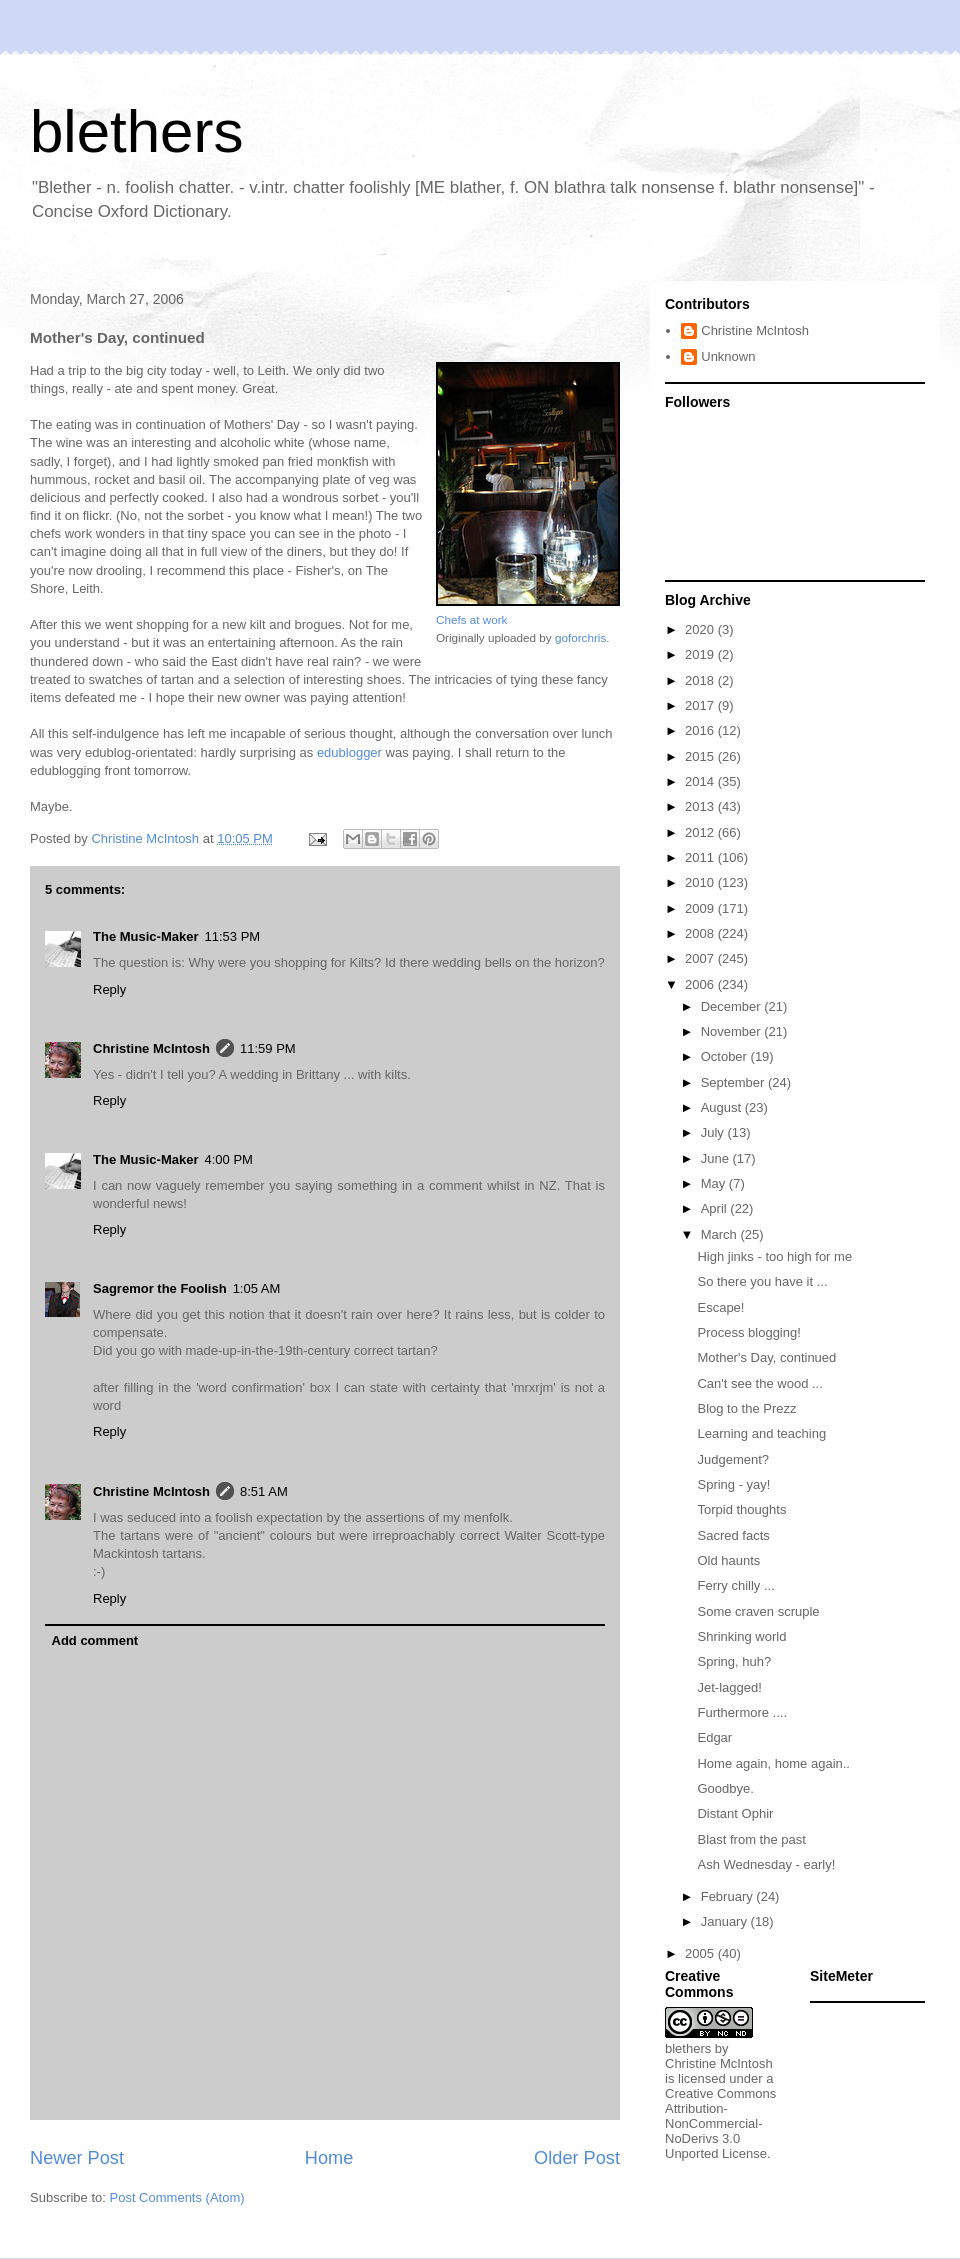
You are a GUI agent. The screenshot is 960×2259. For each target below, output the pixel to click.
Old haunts (728, 1560)
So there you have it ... (762, 1281)
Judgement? (733, 1459)
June (717, 1158)
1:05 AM (257, 1288)
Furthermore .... (742, 1712)
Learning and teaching (761, 1433)
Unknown (728, 356)
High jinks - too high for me (774, 1256)
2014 (701, 781)
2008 (701, 933)
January (726, 1921)
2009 (701, 908)
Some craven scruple (758, 1611)
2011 (701, 857)
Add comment (95, 1640)
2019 (701, 654)
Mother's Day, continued (766, 1357)
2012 (701, 832)
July (714, 1132)
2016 (701, 730)
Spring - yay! (733, 1484)
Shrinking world (741, 1636)
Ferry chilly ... (735, 1585)
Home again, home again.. (773, 1763)
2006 (701, 984)
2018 (701, 680)
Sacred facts (733, 1535)
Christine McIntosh (151, 1048)
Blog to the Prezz (746, 1408)
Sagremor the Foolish (160, 1288)
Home (329, 2158)
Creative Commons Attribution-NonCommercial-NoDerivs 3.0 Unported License (720, 2123)
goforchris (580, 637)
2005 (701, 1953)
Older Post (577, 2158)
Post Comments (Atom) (177, 2197)
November (733, 1031)
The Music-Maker (145, 936)
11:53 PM (232, 936)
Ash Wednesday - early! (766, 1864)
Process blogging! (748, 1332)
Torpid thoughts (741, 1509)
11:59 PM (268, 1048)
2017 (701, 705)
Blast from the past (751, 1839)
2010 (701, 882)
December (733, 1006)
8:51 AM (264, 1491)
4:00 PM (228, 1159)
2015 (701, 756)
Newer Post (77, 2158)
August (723, 1107)
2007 (701, 958)
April (716, 1208)
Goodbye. (725, 1788)
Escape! (720, 1307)
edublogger (349, 752)
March (721, 1234)
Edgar (714, 1737)
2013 (701, 806)
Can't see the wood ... (759, 1383)
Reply (109, 989)
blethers (136, 131)
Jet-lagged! (729, 1687)
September (734, 1082)
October (726, 1056)
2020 (701, 629)
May (715, 1183)
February (729, 1896)
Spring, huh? (734, 1661)
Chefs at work (471, 619)
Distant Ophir (735, 1813)
